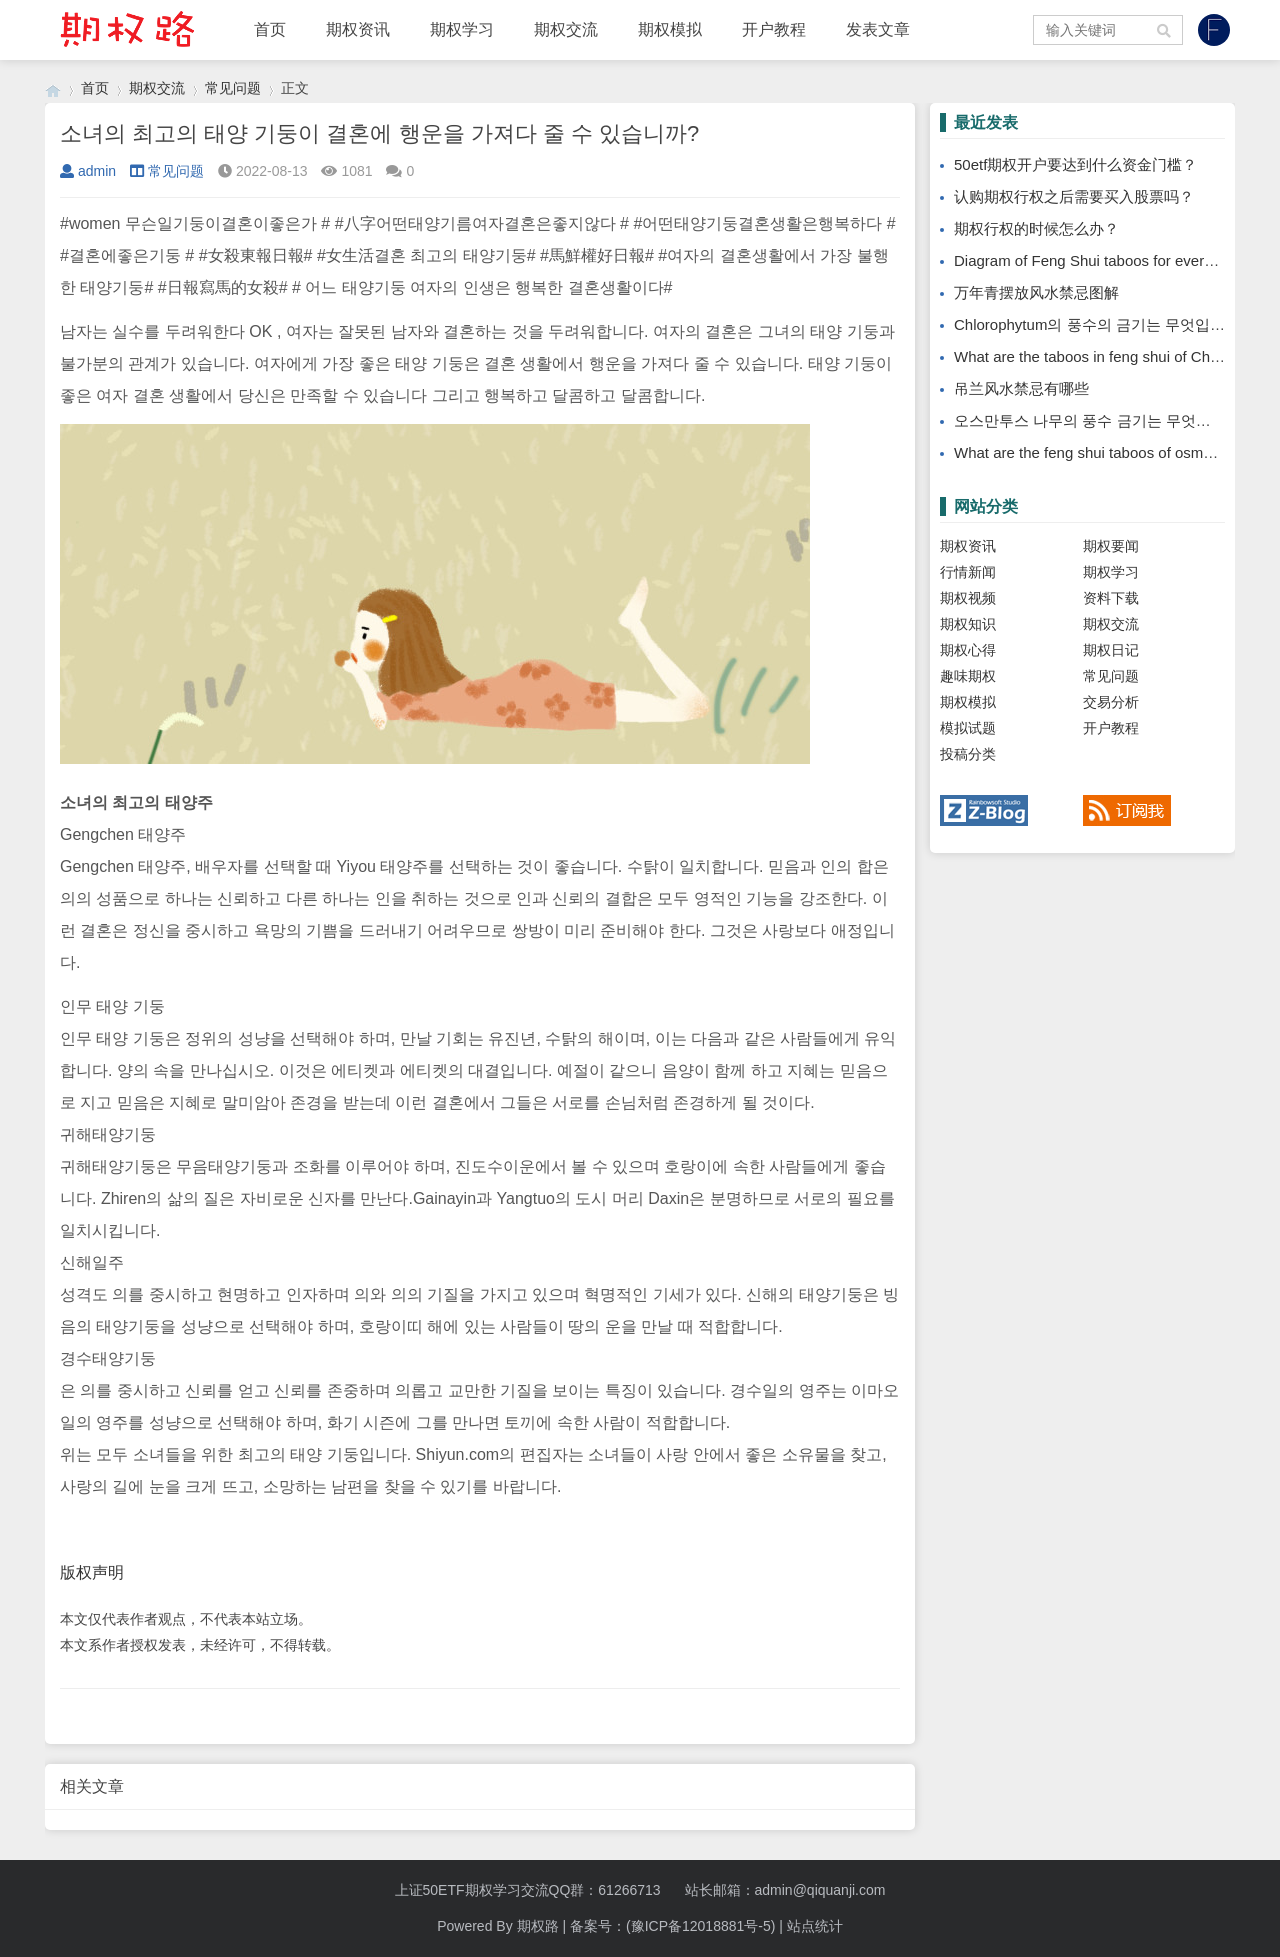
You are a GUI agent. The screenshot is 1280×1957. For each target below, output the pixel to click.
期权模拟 (670, 29)
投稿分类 (968, 754)
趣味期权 (968, 676)
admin (88, 171)
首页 (270, 29)
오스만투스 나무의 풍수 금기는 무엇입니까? (1101, 420)
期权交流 (566, 29)
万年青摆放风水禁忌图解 (1036, 292)
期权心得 (968, 650)
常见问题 (233, 88)
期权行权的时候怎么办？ (1036, 228)
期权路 (538, 1926)
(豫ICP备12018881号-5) (700, 1926)
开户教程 (774, 29)
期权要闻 (1111, 546)
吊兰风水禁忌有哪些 (1021, 388)
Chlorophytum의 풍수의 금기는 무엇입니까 (1097, 324)
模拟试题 (968, 728)
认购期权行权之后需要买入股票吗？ (1074, 196)
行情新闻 (968, 572)
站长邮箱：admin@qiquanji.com (785, 1890)
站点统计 (815, 1926)
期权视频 (968, 598)
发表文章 (878, 29)
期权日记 (1111, 650)
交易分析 (1111, 702)
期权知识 (968, 624)
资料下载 (1111, 598)
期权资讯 (358, 29)
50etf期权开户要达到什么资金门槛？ (1075, 164)
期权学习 (462, 29)
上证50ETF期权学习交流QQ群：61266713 (528, 1890)
